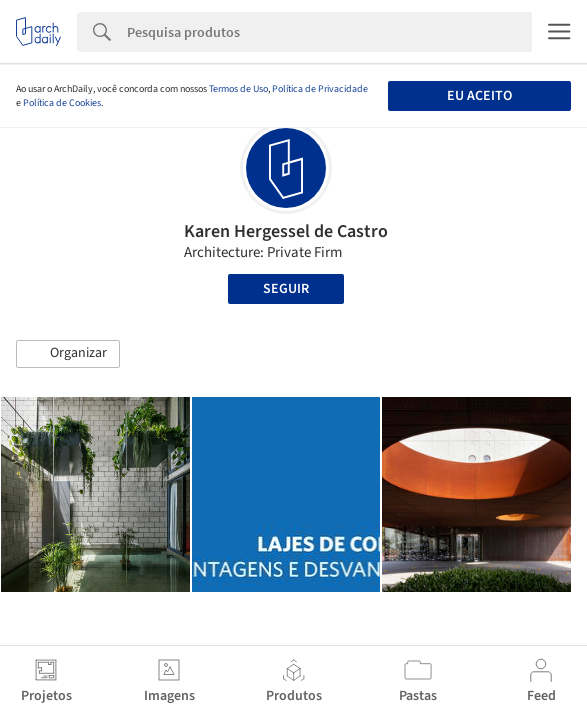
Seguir (286, 289)
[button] (68, 354)
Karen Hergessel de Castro (286, 231)
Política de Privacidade (320, 89)
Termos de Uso (238, 89)
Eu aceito (479, 96)
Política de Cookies (62, 103)
